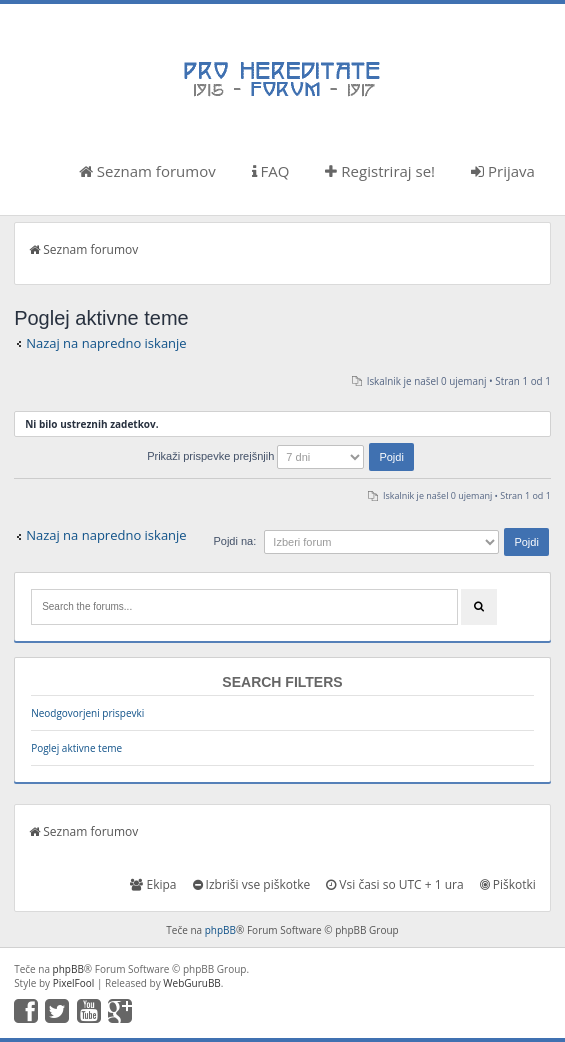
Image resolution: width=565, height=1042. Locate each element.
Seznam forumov (147, 171)
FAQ (271, 171)
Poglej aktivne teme (76, 748)
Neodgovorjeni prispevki (87, 713)
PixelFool (74, 983)
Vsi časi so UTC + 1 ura (394, 884)
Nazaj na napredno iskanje (106, 343)
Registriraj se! (380, 171)
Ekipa (153, 884)
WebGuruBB (192, 983)
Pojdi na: (234, 541)
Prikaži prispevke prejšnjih (280, 456)
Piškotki (508, 884)
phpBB (220, 930)
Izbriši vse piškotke (252, 884)
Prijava (503, 171)
